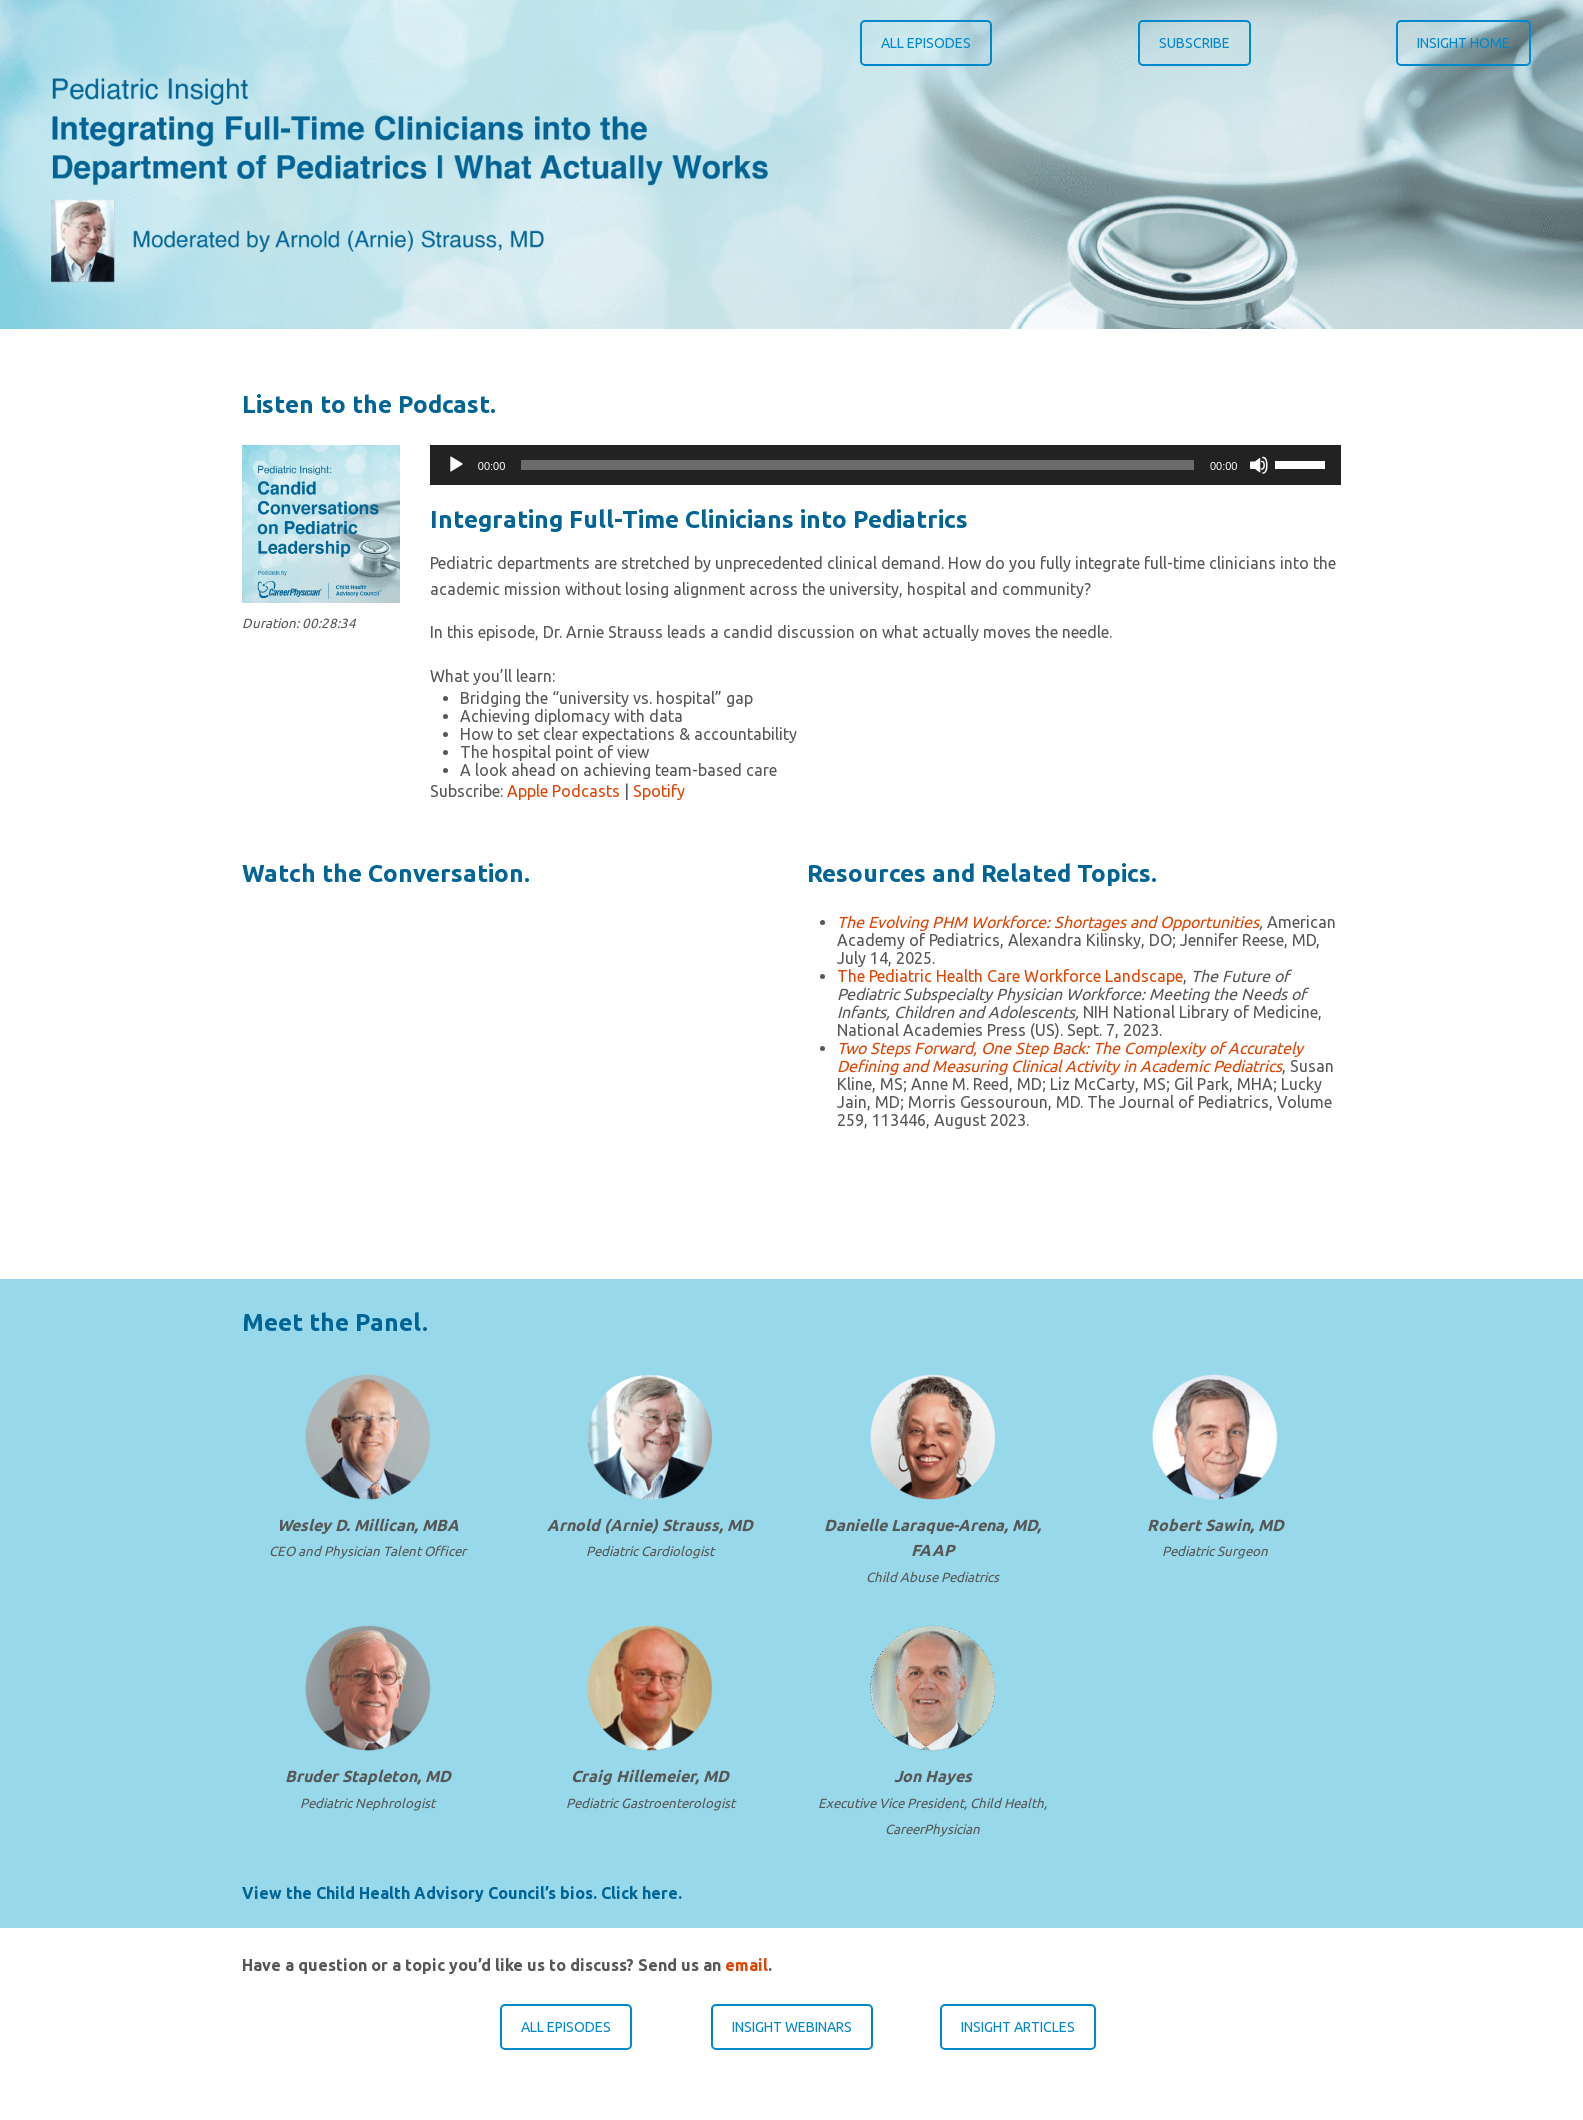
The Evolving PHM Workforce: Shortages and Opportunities (1048, 922)
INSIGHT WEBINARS (792, 2027)
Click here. (641, 1893)
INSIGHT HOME (1463, 43)
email (746, 1965)
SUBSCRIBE (1194, 43)
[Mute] (1259, 465)
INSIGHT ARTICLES (1018, 2027)
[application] (886, 465)
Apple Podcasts (563, 791)
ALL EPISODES (926, 43)
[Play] (456, 465)
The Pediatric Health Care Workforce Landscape (1010, 976)
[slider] (857, 465)
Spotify (659, 791)
